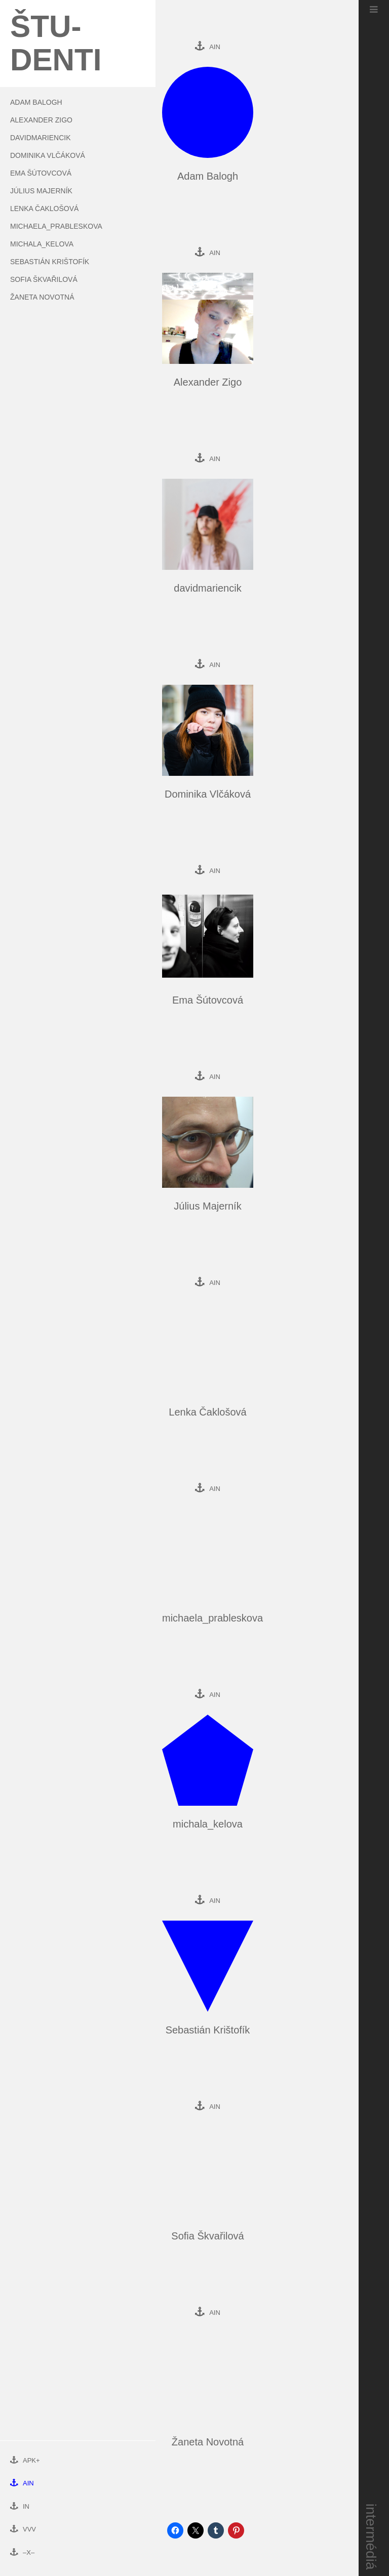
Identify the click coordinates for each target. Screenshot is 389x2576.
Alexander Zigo (41, 120)
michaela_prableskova (56, 226)
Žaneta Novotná (42, 297)
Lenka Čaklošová (44, 208)
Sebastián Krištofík (49, 262)
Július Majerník (41, 191)
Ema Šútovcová (40, 173)
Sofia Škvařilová (43, 279)
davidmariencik (40, 138)
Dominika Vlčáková (47, 155)
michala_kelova (41, 244)
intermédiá (371, 2537)
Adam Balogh (36, 102)
